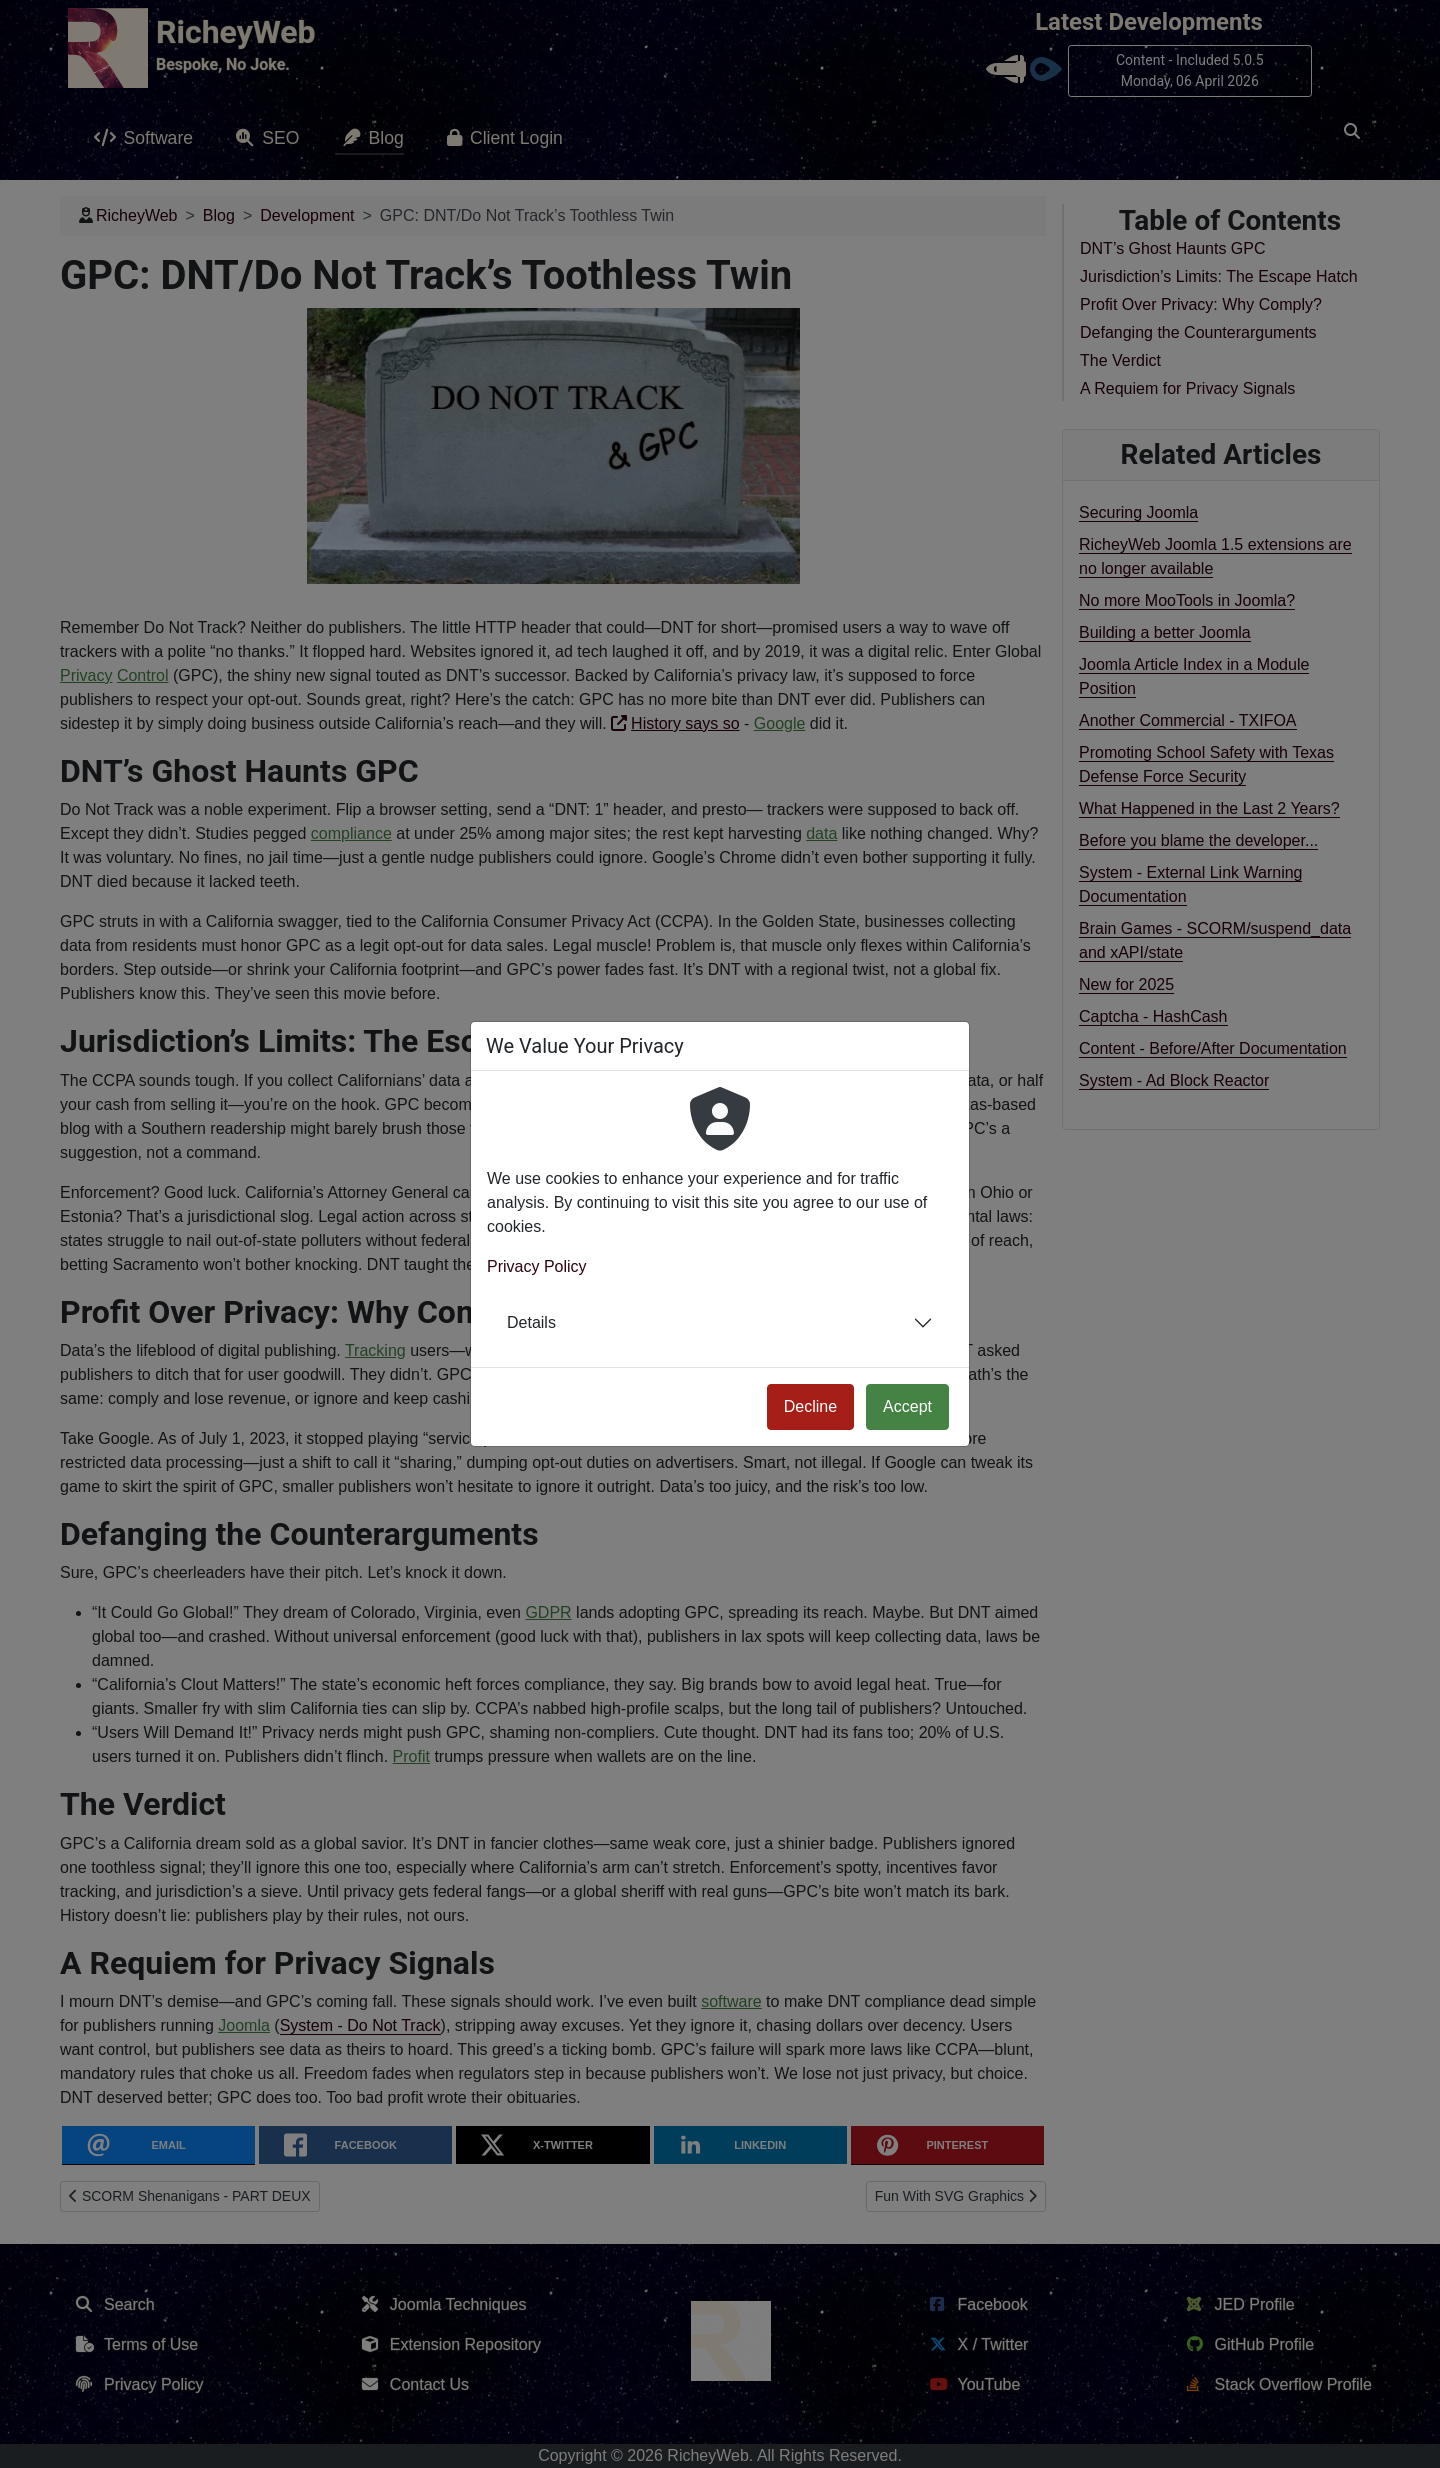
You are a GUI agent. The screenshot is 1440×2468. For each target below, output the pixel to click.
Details (531, 1322)
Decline (810, 1406)
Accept (907, 1406)
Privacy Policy (537, 1266)
